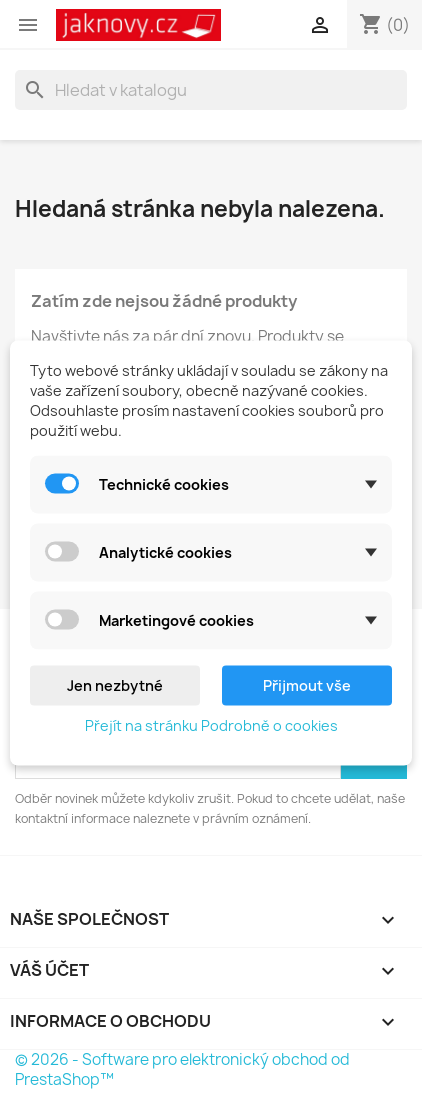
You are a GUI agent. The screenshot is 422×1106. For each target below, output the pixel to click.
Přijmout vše (307, 685)
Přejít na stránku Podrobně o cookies (211, 725)
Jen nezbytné (115, 685)
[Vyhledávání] (211, 90)
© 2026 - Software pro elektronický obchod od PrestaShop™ (182, 1069)
